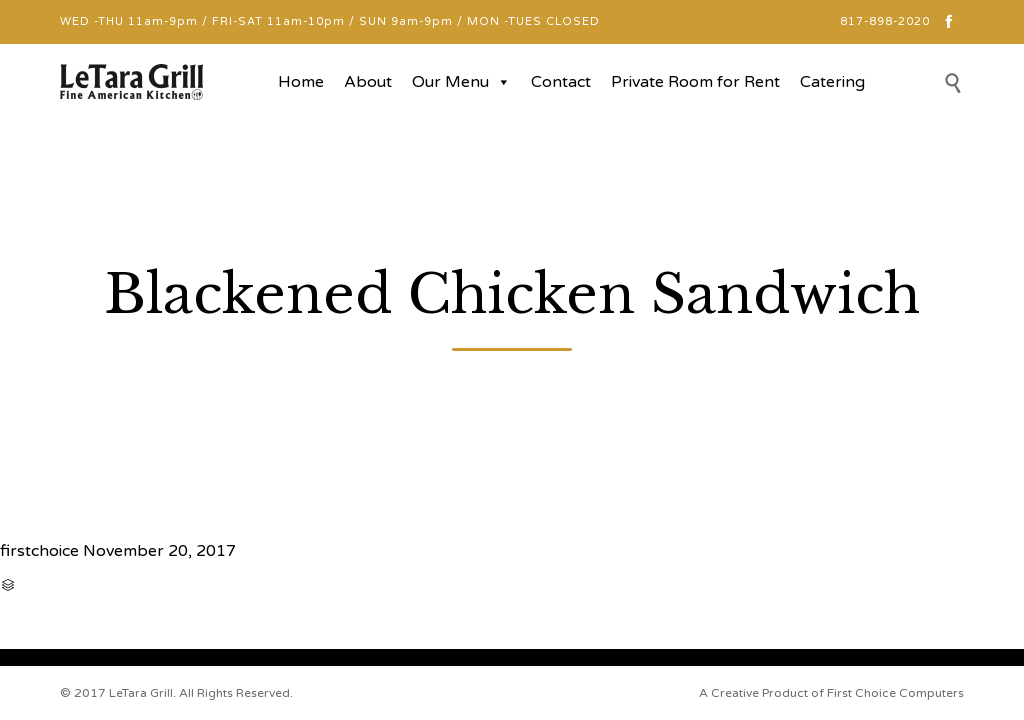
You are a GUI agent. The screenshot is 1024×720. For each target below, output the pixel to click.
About (368, 82)
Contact (561, 82)
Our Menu (461, 82)
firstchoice (39, 551)
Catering (832, 82)
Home (301, 82)
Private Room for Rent (695, 82)
